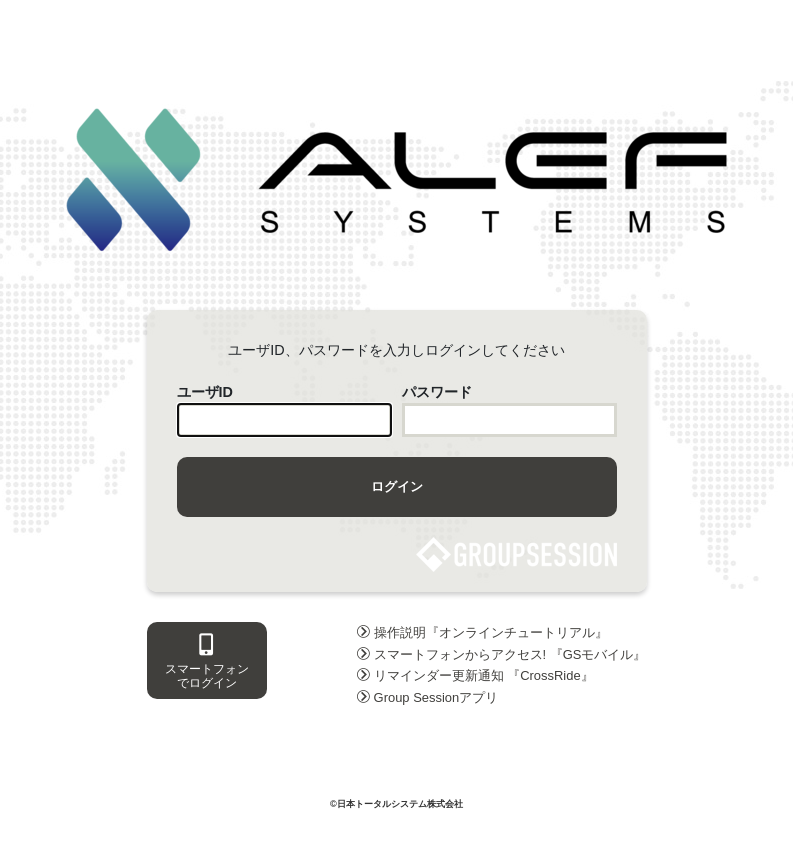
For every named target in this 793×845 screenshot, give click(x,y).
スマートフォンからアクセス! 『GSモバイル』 (502, 654)
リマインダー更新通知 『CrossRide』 (475, 675)
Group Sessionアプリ (428, 697)
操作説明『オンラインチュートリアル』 (482, 632)
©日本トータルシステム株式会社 (396, 804)
